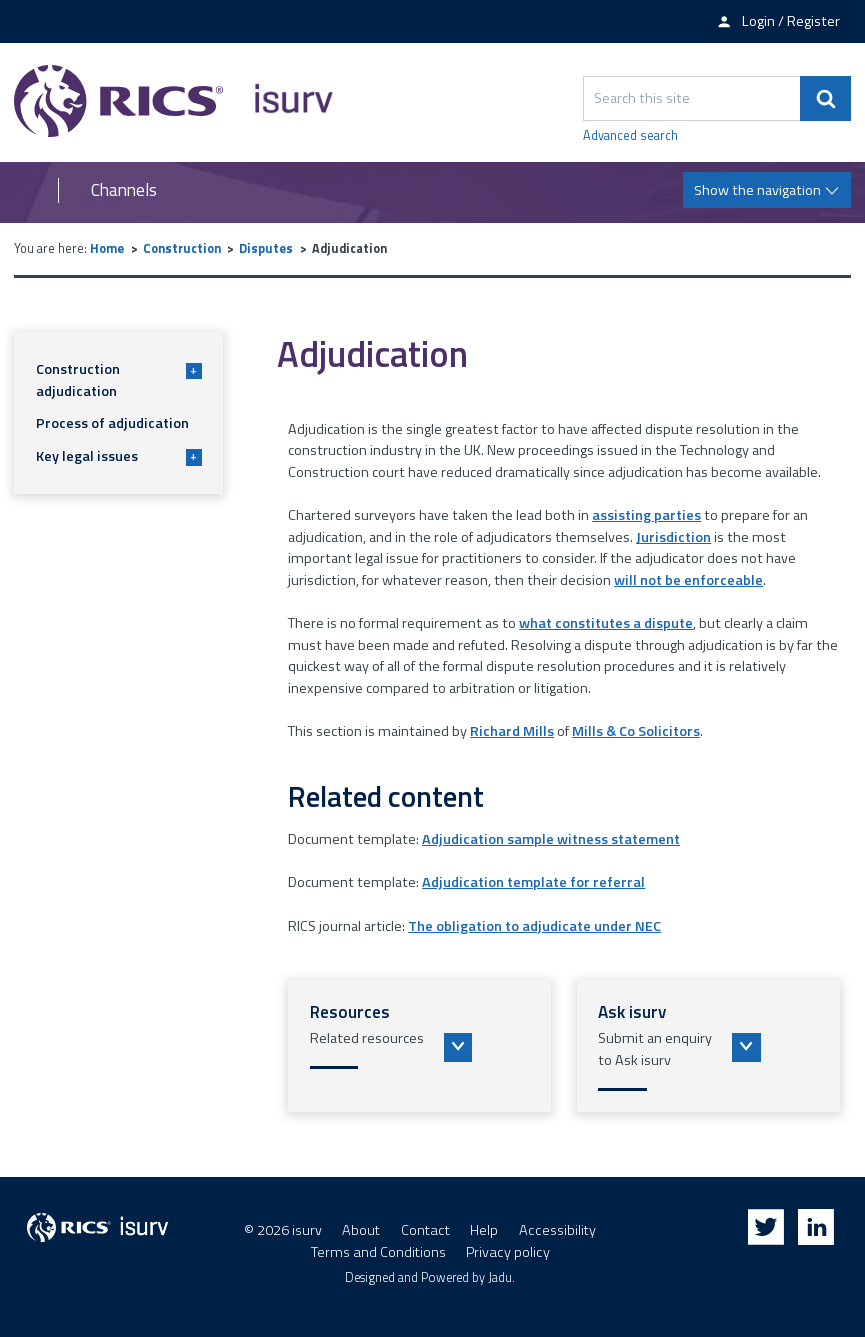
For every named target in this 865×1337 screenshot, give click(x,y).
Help (484, 1230)
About (361, 1230)
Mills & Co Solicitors (636, 731)
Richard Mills (512, 731)
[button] (419, 1046)
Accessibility (557, 1230)
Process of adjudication (112, 423)
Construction (182, 248)
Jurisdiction (673, 537)
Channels (124, 190)
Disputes (266, 248)
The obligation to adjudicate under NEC (534, 926)
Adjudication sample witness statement (551, 839)
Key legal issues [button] (119, 456)
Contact (425, 1230)
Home (107, 248)
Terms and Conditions (378, 1252)
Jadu (500, 1277)
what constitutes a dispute (606, 623)
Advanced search (630, 136)
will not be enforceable (688, 580)
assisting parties (646, 515)
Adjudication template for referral (533, 882)
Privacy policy (508, 1252)
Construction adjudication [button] (119, 380)
